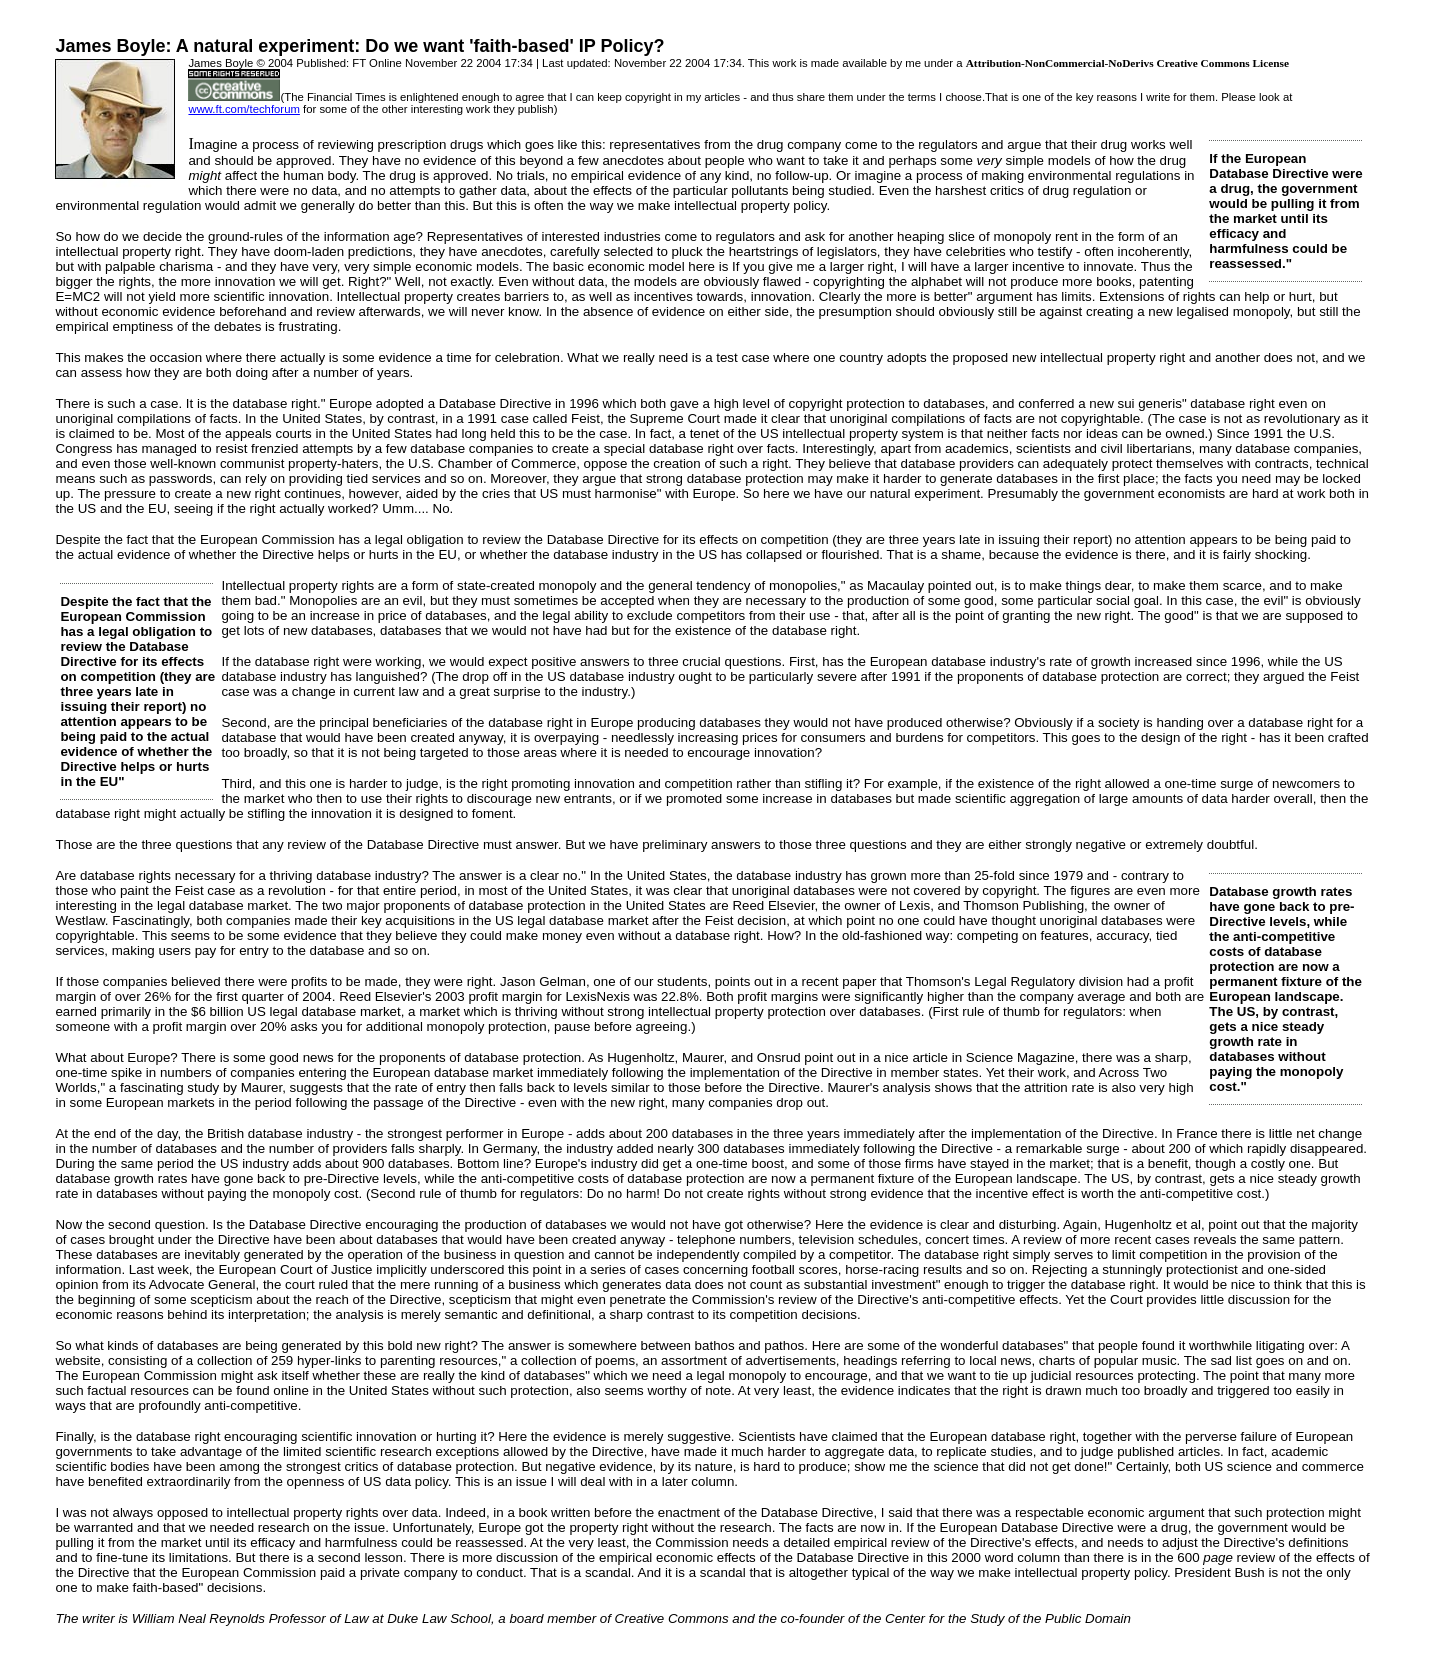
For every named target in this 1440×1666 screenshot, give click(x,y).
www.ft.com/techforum (243, 109)
